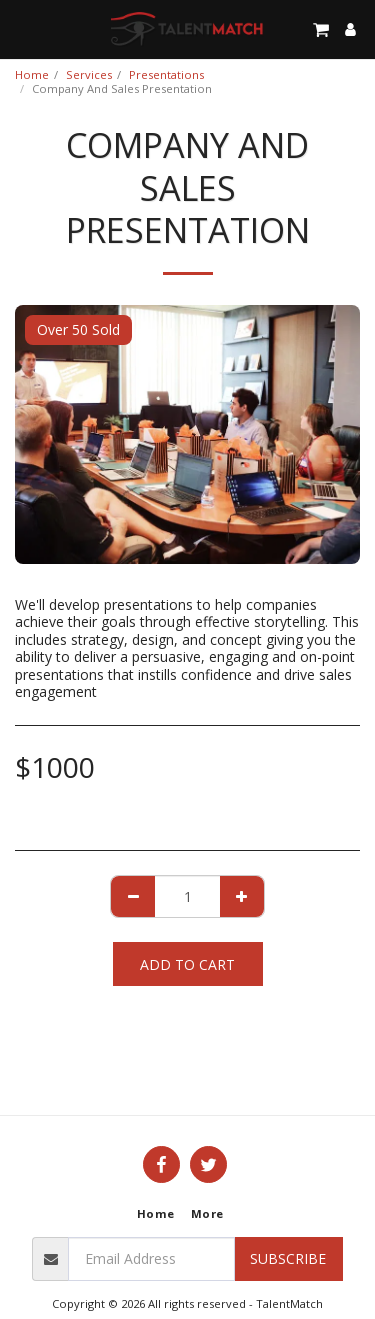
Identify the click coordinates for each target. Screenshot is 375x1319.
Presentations (166, 74)
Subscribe (288, 1258)
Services (89, 74)
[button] (22, 28)
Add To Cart (187, 964)
